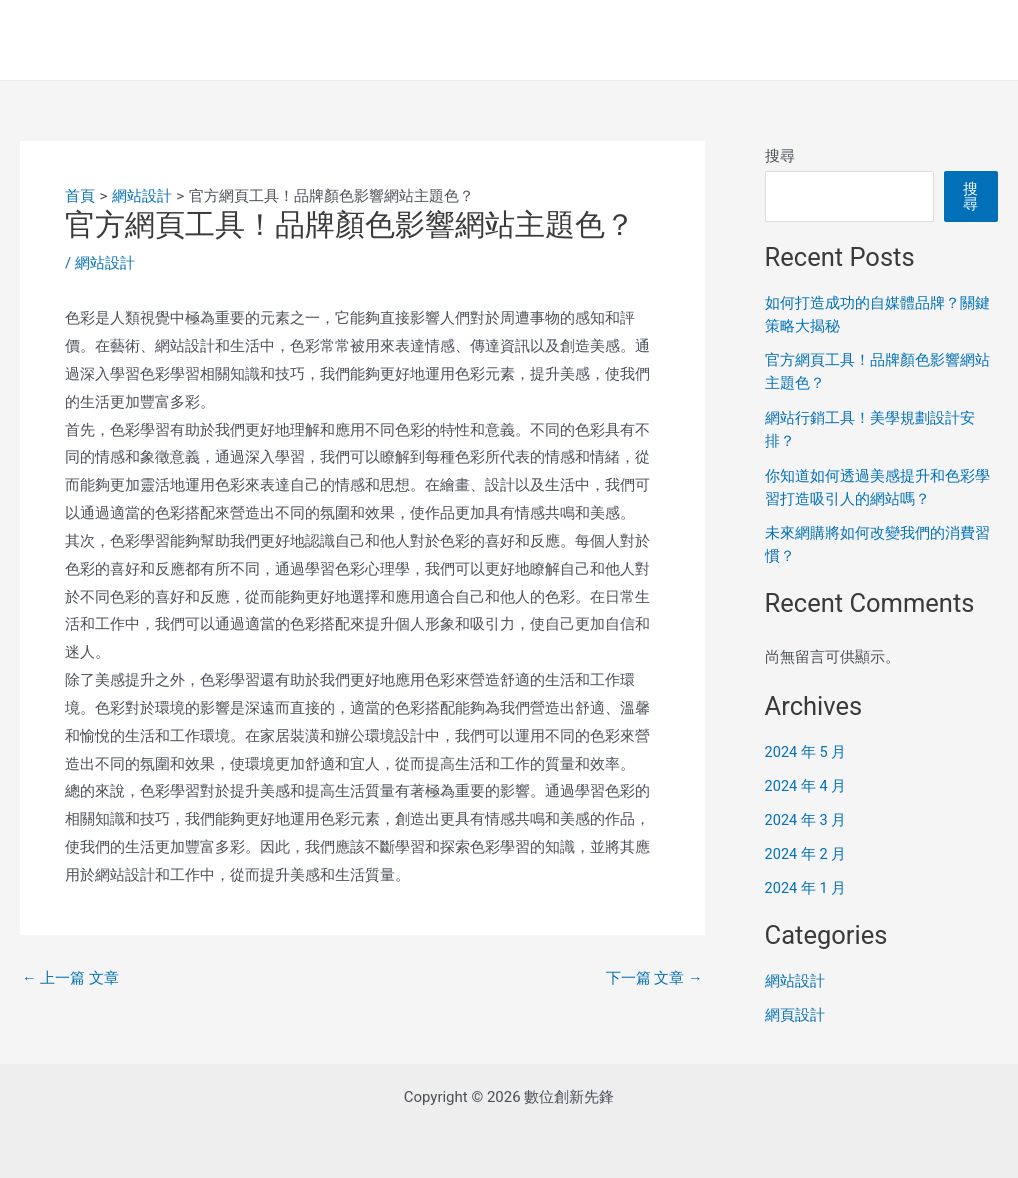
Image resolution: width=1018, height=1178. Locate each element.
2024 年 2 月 (806, 850)
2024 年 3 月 (806, 816)
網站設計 (105, 263)
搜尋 (780, 156)
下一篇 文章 (653, 977)
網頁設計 (795, 1009)
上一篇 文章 (70, 977)
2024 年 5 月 (806, 748)
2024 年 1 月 (806, 883)
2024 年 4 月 (806, 782)
